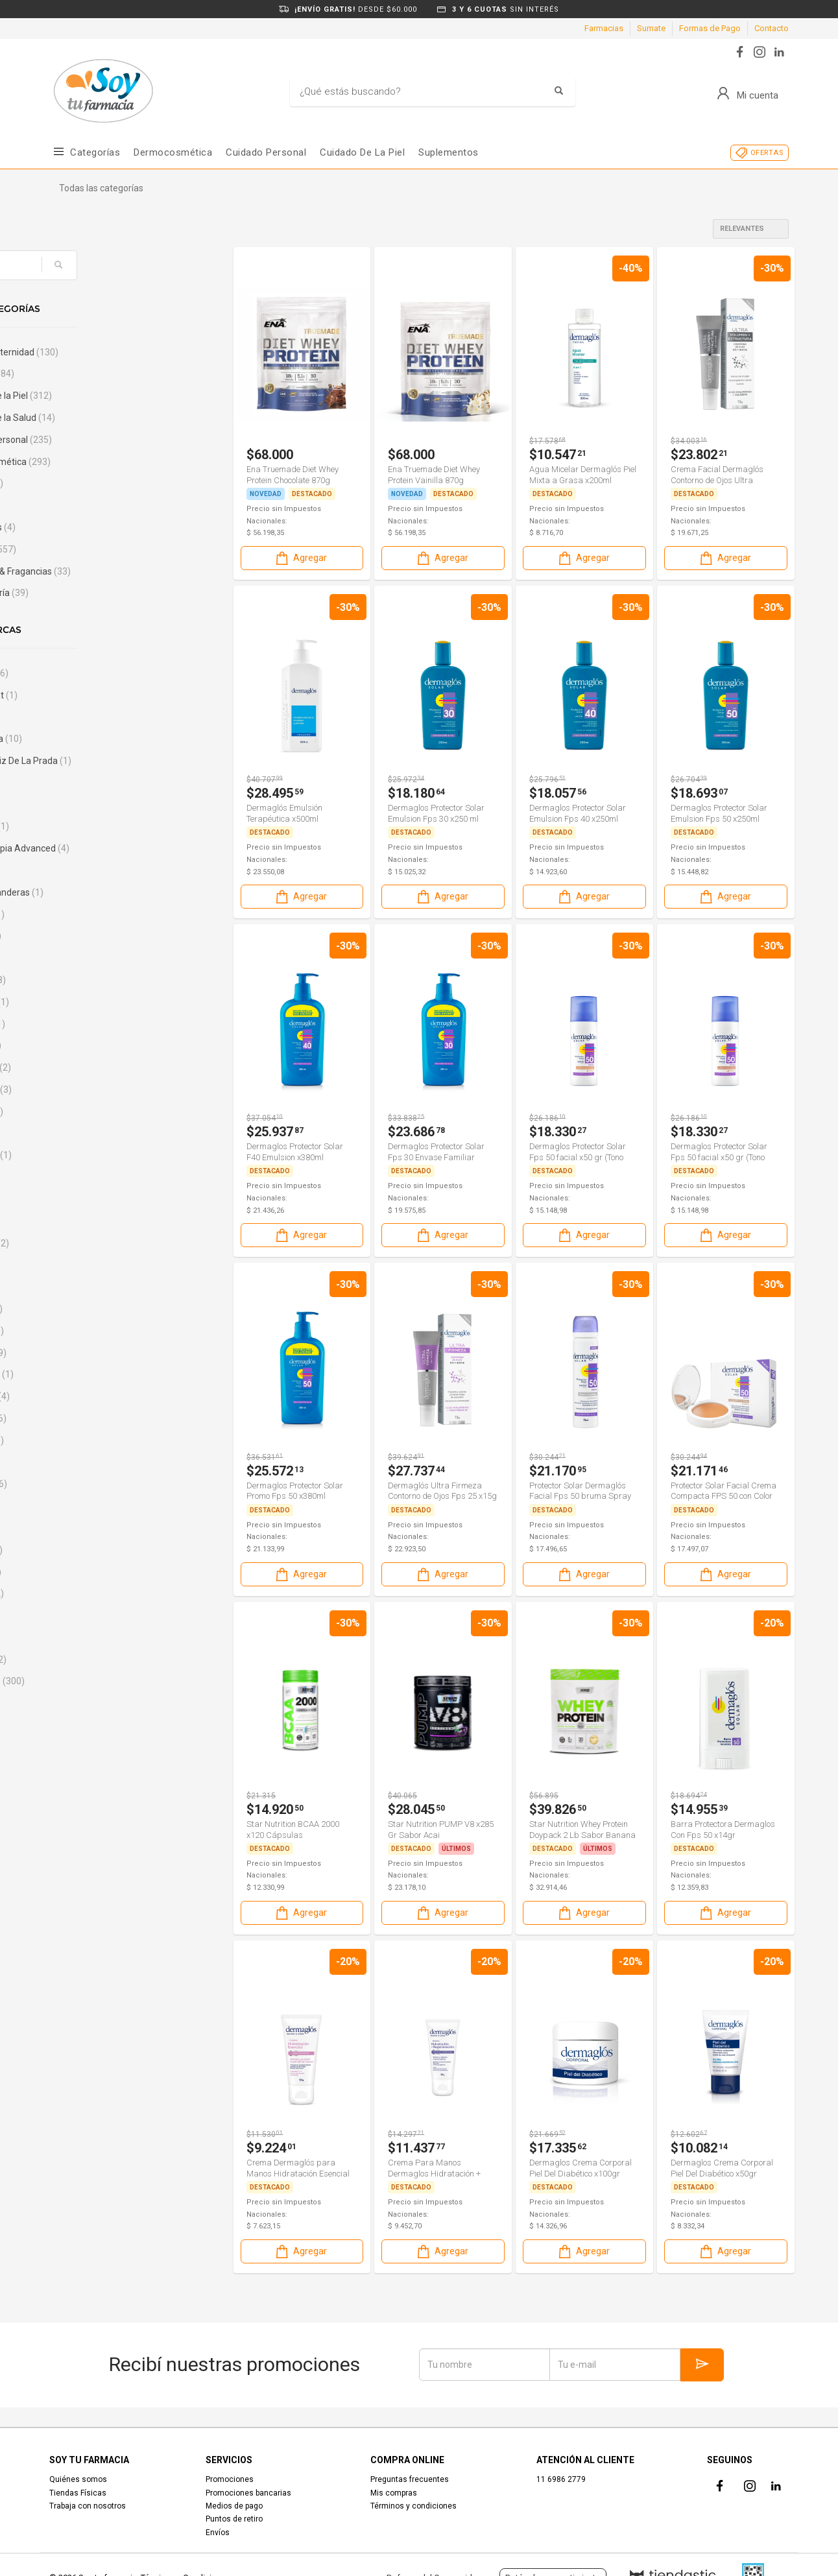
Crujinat (86, 1572)
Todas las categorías (101, 188)
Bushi (81, 1264)
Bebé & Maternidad (114, 352)
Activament (94, 695)
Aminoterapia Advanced (120, 848)
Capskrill (87, 1331)
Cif (76, 1528)
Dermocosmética (173, 152)
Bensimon (90, 1067)
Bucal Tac (89, 1243)
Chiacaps (88, 1484)
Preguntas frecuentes (409, 2479)
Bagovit (88, 980)
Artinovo (87, 914)
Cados (83, 1287)
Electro (87, 483)
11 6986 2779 (561, 2479)
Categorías (95, 152)
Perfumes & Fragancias (120, 571)
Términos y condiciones (413, 2505)
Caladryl (86, 1309)
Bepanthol (91, 1089)
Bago (83, 958)
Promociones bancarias (248, 2493)
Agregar (300, 558)
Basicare (88, 1024)
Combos (92, 373)
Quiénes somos (78, 2479)
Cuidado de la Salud (112, 417)
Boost (82, 1199)
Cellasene (90, 1396)
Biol (77, 1133)
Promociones (230, 2479)
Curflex (87, 1593)
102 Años (89, 673)
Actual (83, 716)
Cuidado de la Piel (111, 395)
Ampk (85, 870)
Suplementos (448, 152)
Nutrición (93, 549)
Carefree (88, 1353)
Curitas (84, 1615)
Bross (81, 1221)
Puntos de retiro (234, 2518)
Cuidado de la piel (362, 152)
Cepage (88, 1418)
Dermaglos (97, 1681)
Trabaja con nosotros (87, 2505)
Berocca (87, 1111)
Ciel (77, 1506)
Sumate (651, 28)
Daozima (88, 1659)
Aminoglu (89, 826)
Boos (80, 1177)
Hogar (82, 505)
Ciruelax (86, 1550)
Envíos (218, 2532)
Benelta (86, 1045)
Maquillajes (93, 527)
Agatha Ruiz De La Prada (121, 761)
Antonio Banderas (107, 892)
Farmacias (603, 28)
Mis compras (393, 2493)
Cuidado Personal (266, 152)
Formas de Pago (710, 28)
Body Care (91, 1155)
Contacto (771, 28)
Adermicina (96, 738)
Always (85, 805)
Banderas (89, 1002)
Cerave (87, 1440)
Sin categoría (99, 593)
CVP (78, 1637)
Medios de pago (234, 2505)
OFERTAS (767, 153)
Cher (79, 1462)
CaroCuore (92, 1374)
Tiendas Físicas (77, 2493)
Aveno (86, 936)
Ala (76, 783)
